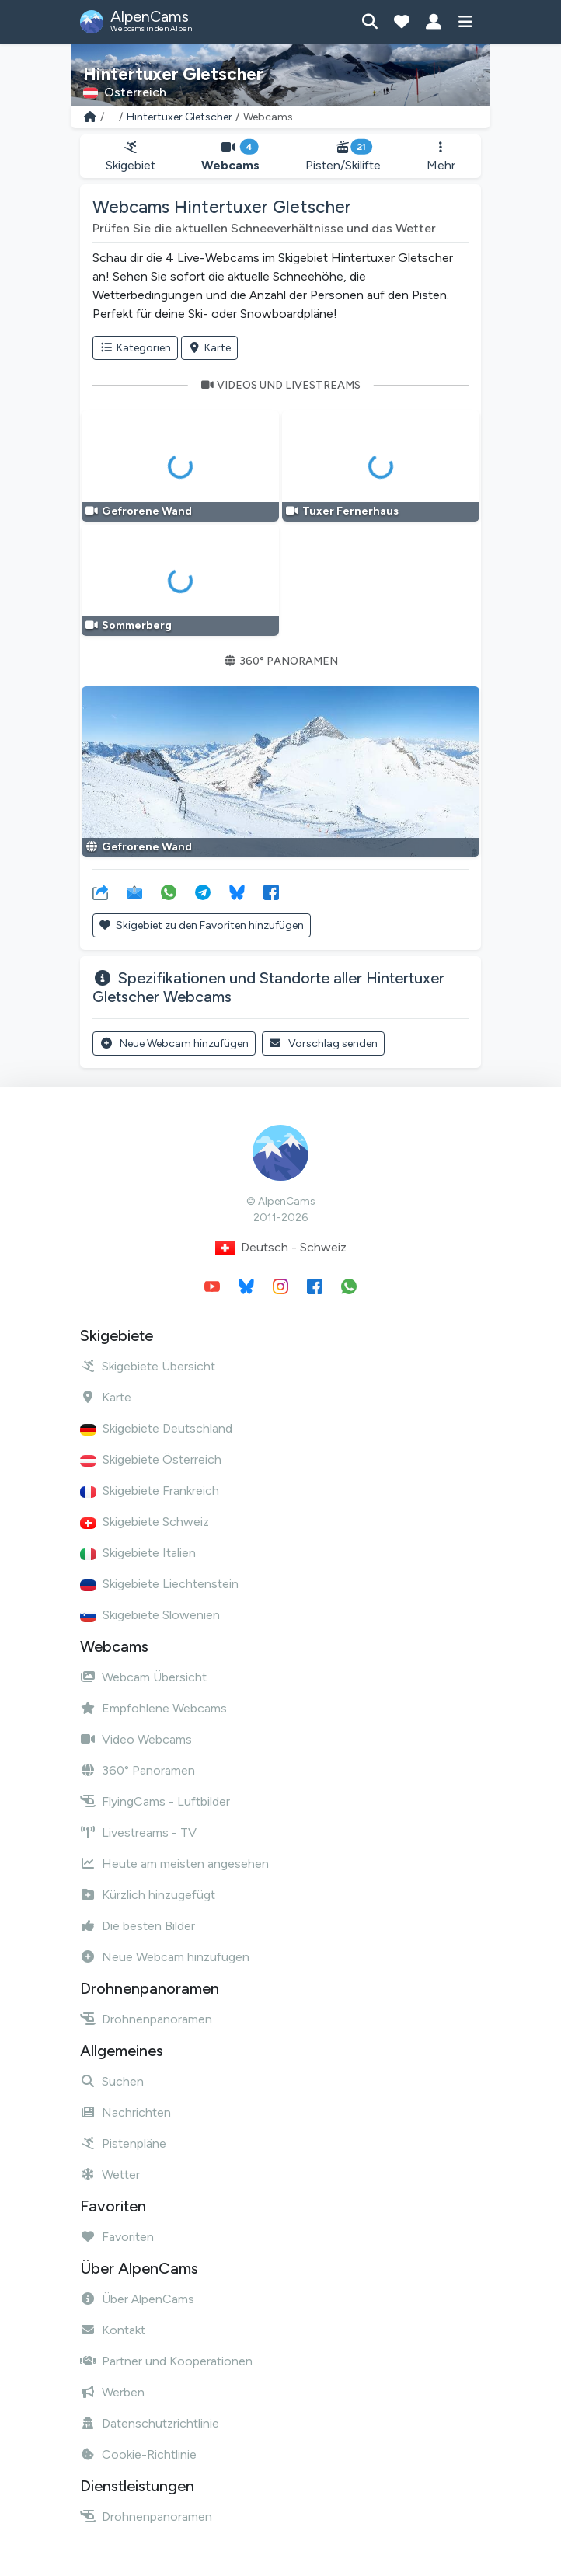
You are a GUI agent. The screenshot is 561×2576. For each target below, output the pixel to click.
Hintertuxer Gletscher (179, 117)
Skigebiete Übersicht (147, 1366)
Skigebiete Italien (138, 1552)
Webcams (231, 157)
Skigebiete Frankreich (149, 1490)
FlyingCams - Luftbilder (155, 1801)
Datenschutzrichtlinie (149, 2423)
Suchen (112, 2081)
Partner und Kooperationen (166, 2361)
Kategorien (135, 347)
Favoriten (117, 2236)
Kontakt (112, 2330)
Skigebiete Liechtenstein (159, 1583)
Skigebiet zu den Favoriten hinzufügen (201, 925)
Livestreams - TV (138, 1832)
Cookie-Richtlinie (138, 2454)
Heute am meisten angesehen (174, 1863)
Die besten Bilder (137, 1925)
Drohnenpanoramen (146, 2019)
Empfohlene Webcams (153, 1708)
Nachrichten (125, 2112)
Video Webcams (136, 1739)
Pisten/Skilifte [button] (343, 157)
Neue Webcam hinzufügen (174, 1043)
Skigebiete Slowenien (150, 1614)
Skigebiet (130, 157)
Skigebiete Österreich (150, 1459)
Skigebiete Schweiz (144, 1521)
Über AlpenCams (137, 2299)
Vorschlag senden (323, 1043)
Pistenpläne (123, 2143)
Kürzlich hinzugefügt (147, 1894)
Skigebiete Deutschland (156, 1428)
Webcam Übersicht (143, 1677)
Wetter (110, 2174)
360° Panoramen (137, 1770)
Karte (210, 347)
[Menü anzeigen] (465, 22)
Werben (112, 2392)
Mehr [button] (441, 157)
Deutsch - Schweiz (281, 1248)
